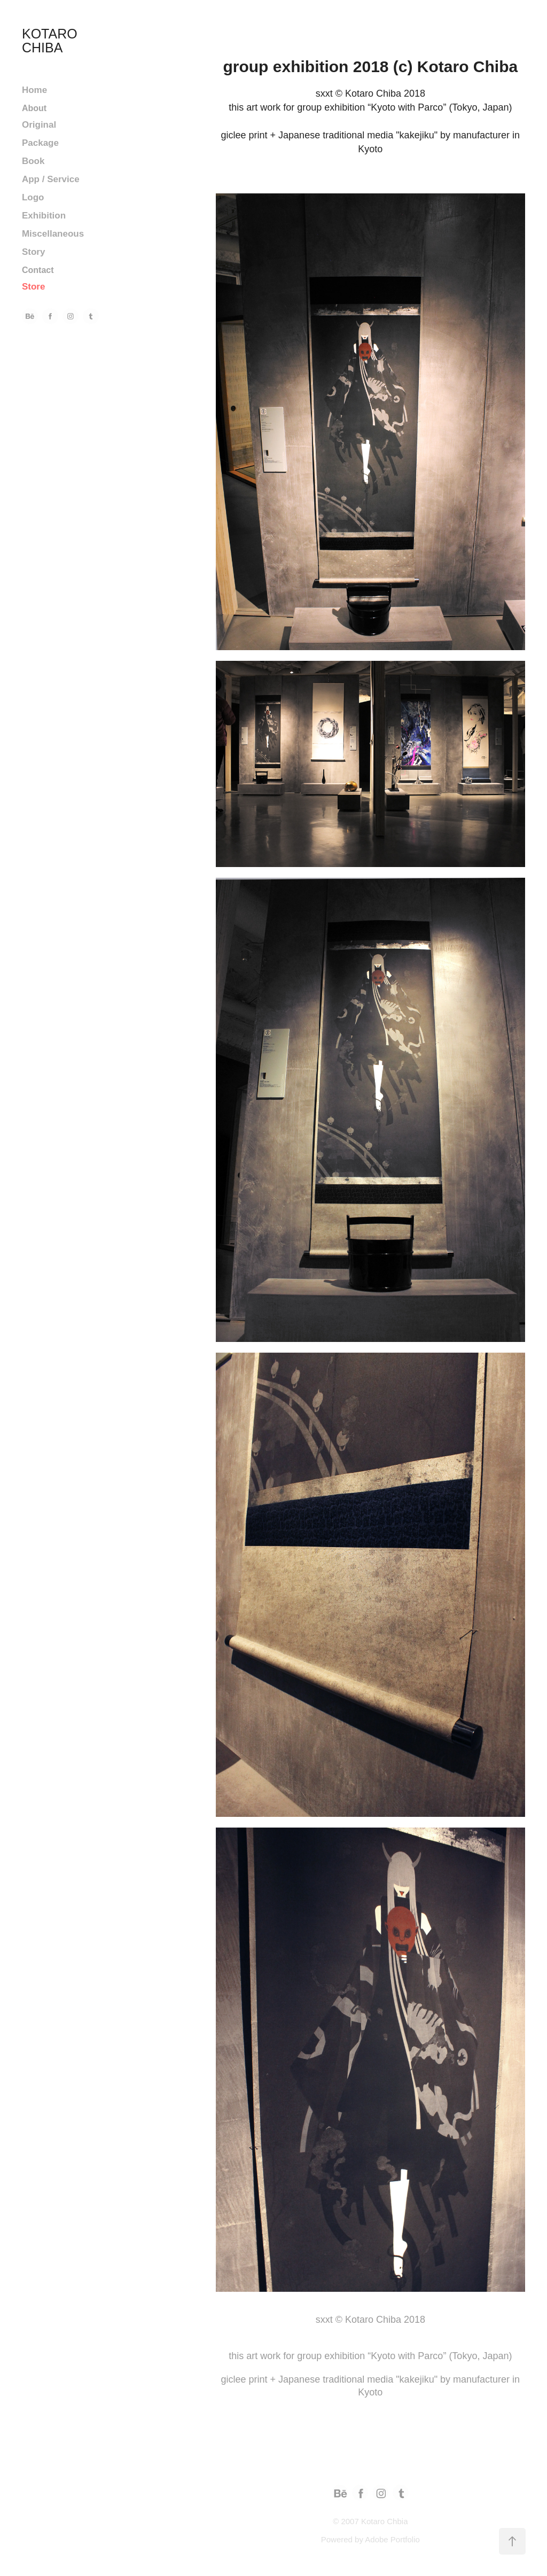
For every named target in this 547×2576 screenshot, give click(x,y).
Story (33, 252)
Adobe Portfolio (392, 2539)
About (34, 108)
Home (34, 90)
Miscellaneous (53, 234)
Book (33, 161)
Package (40, 143)
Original (39, 125)
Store (33, 287)
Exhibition (44, 215)
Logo (33, 197)
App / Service (51, 179)
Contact (38, 270)
